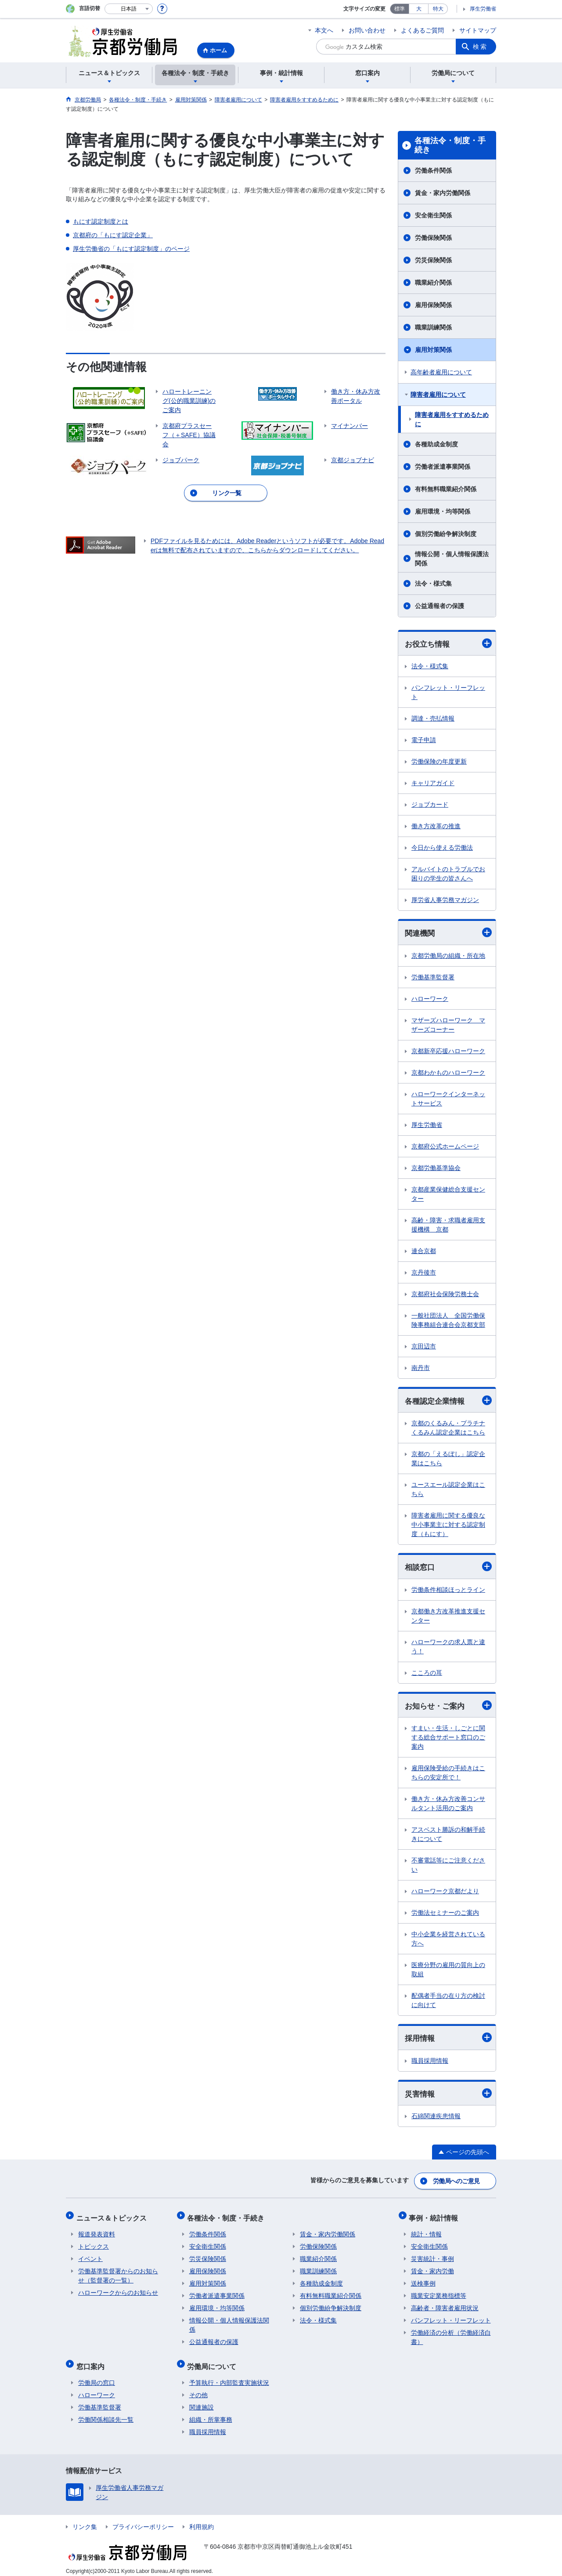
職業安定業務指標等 (438, 2293)
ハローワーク (429, 999)
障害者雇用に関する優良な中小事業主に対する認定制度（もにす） (448, 1526)
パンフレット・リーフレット (448, 693)
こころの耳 (426, 1674)
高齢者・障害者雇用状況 (445, 2305)
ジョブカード (429, 804)
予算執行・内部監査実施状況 (229, 2376)
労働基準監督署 (432, 978)
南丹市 (420, 1368)
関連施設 (201, 2400)
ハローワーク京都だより (445, 1893)
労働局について (213, 2361)
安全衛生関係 (433, 215)
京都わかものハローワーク (448, 1073)
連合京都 (423, 1251)
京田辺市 (423, 1347)
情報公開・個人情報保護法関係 (452, 559)
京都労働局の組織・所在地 (448, 956)
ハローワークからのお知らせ (118, 2289)
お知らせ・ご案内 (448, 1707)
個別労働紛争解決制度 (445, 533)
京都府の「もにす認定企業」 (113, 235)
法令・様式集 (433, 583)
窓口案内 (92, 2361)
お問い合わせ (367, 30)
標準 (399, 9)
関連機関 (448, 933)
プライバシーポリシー (143, 2520)
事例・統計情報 (435, 2217)
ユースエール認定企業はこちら (448, 1490)
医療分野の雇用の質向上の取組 (448, 1972)
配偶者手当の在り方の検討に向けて (448, 2002)
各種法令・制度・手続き (450, 145)
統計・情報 (426, 2231)
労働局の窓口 (96, 2376)
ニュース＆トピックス (113, 2217)
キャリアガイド (432, 783)
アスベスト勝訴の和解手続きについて (448, 1836)
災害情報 (448, 2096)
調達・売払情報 (432, 718)
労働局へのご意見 (456, 2182)
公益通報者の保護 (439, 605)
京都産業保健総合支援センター (448, 1195)
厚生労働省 (483, 9)
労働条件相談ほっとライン (448, 1591)
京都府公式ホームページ (445, 1147)
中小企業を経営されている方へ (448, 1941)
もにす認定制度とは (100, 221)
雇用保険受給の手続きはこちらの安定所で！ (448, 1775)
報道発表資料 (96, 2231)
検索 (480, 46)
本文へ (324, 30)
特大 (438, 9)
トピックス (93, 2243)
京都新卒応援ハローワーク (448, 1051)
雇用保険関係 (433, 304)
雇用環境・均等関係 (442, 511)
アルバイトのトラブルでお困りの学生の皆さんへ (448, 874)
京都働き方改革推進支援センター (448, 1617)
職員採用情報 (429, 2062)
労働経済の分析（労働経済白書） (451, 2334)
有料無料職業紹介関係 (445, 489)
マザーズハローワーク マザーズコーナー (448, 1026)
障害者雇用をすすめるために (452, 419)
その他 (198, 2388)
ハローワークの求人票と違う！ (448, 1648)
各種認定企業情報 (448, 1401)
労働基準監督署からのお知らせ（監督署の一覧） (118, 2273)
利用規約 (201, 2520)
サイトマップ (477, 30)
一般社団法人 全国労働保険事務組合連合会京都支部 (448, 1321)
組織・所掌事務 (210, 2413)
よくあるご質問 (422, 30)
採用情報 (448, 2040)
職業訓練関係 (433, 327)
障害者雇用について (438, 394)
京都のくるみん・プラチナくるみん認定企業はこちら (448, 1429)
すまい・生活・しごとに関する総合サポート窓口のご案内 (448, 1739)
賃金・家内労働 (432, 2268)
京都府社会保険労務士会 (445, 1294)
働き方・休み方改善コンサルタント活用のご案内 (448, 1805)
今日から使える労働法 (442, 847)
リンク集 (84, 2520)
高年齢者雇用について (441, 372)
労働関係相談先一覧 (105, 2413)
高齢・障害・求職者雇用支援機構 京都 (448, 1225)
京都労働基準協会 (436, 1168)
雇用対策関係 (433, 349)
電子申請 (423, 740)
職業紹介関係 (433, 282)
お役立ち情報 (448, 643)
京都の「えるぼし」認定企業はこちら (448, 1460)
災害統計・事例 (432, 2256)
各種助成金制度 (436, 444)
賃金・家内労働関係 (442, 192)
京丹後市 (423, 1273)
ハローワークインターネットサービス (448, 1099)
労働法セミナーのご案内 (445, 1914)
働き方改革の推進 (436, 826)
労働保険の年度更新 (439, 761)
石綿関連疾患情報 (436, 2119)
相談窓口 (448, 1568)
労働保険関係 (433, 237)
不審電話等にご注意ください (448, 1867)
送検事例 (423, 2280)
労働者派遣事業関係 (442, 466)
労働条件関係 (433, 170)
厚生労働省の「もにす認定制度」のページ (131, 248)
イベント (90, 2256)
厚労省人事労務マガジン (445, 900)
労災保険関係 (433, 260)
